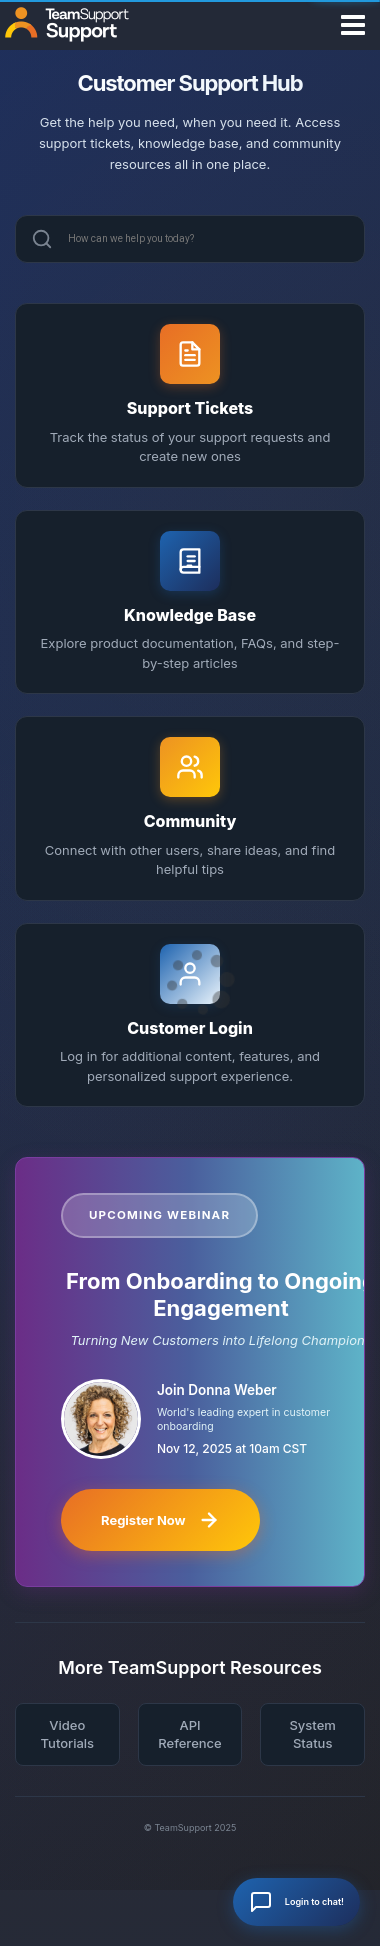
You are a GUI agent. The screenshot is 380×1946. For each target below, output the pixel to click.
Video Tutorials (68, 1734)
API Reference (189, 1734)
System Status (312, 1734)
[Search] (42, 239)
